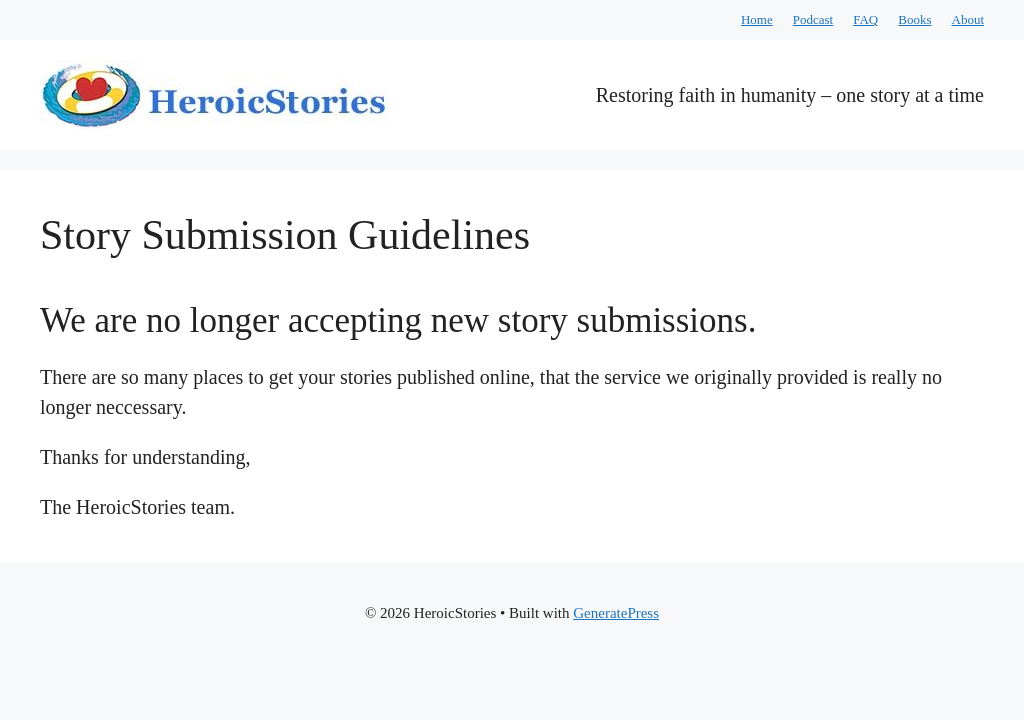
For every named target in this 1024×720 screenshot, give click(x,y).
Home (757, 19)
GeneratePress (616, 613)
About (968, 19)
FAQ (865, 19)
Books (914, 19)
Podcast (813, 19)
